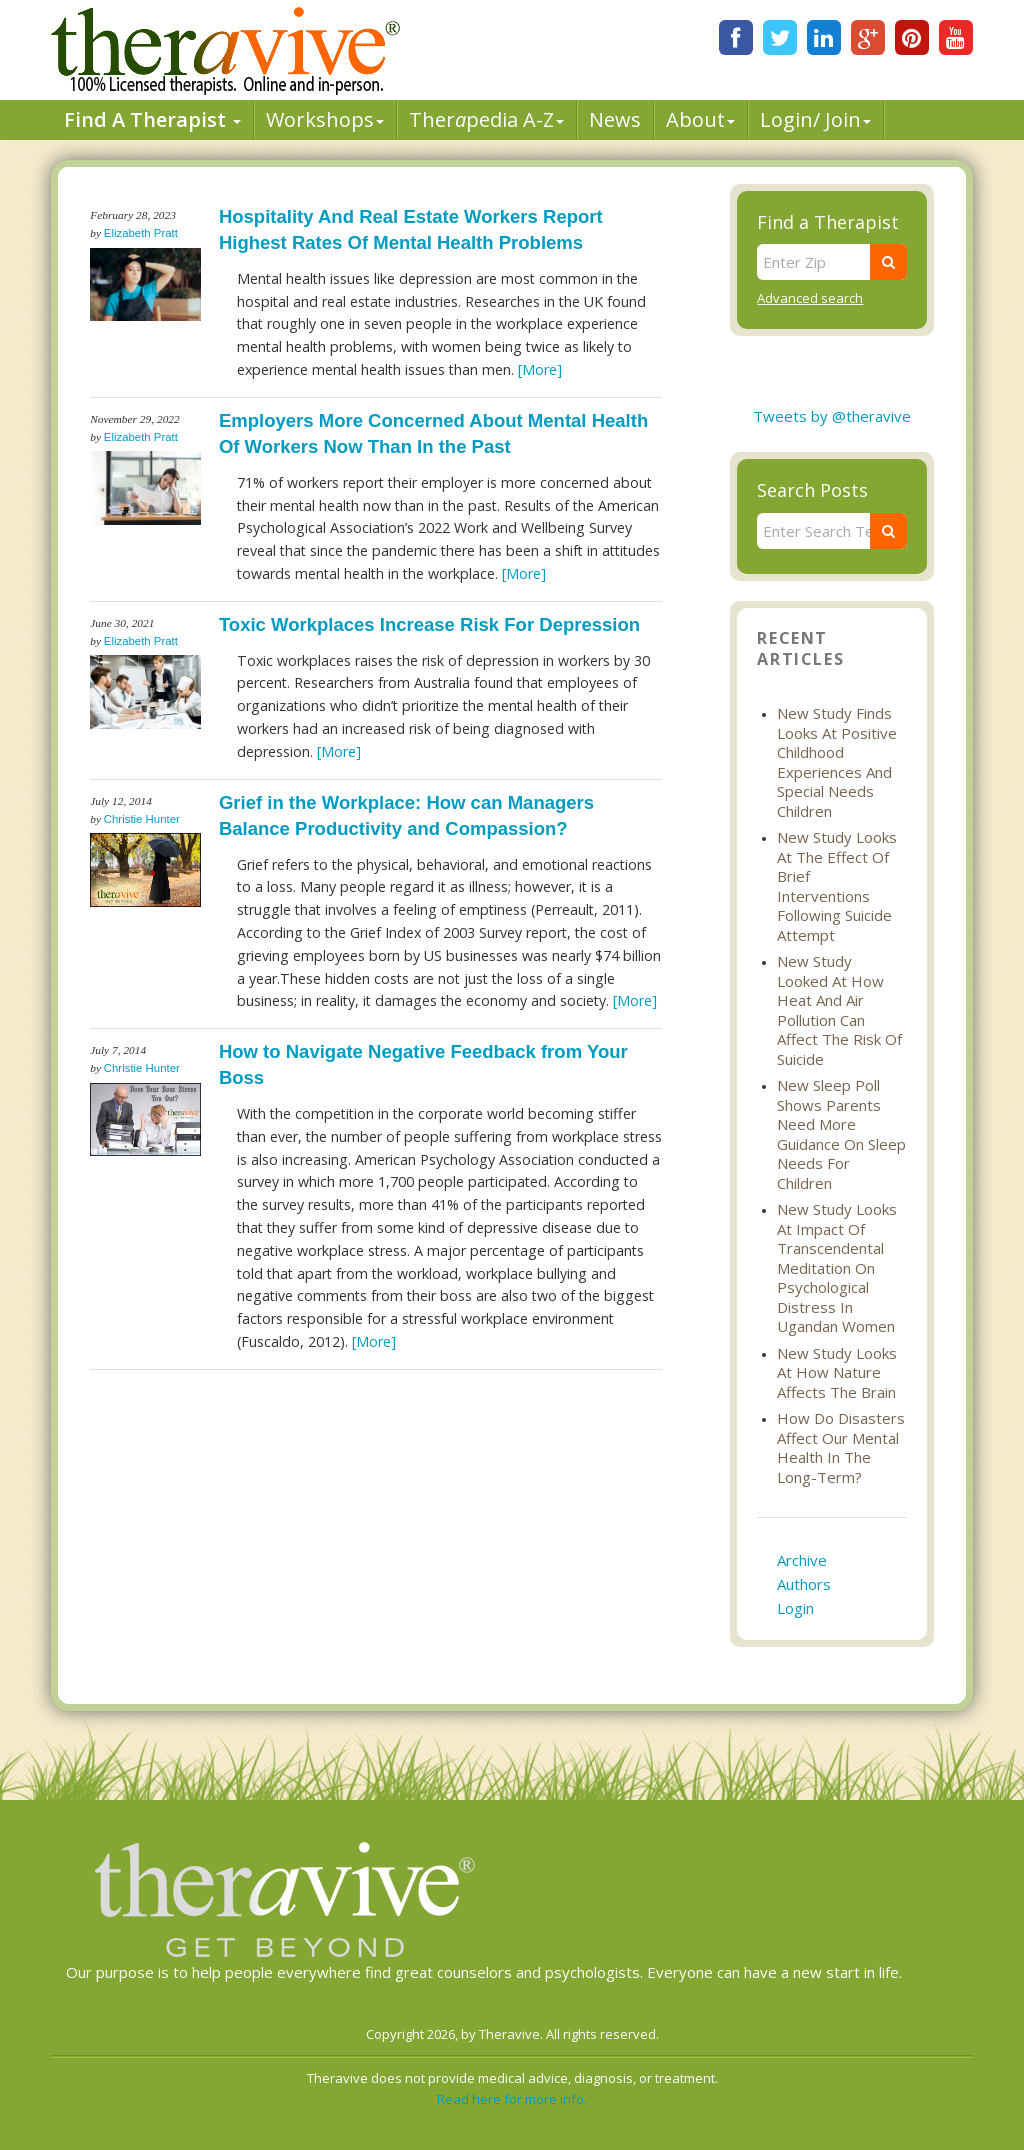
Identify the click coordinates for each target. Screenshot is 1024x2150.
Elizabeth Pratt (141, 233)
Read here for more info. (512, 2099)
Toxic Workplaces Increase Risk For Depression (429, 624)
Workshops (325, 119)
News (615, 119)
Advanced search (810, 298)
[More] (540, 369)
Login (795, 1608)
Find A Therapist (152, 119)
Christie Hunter (142, 819)
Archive (802, 1560)
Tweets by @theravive (832, 416)
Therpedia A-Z (486, 119)
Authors (804, 1584)
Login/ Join (815, 119)
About (700, 119)
